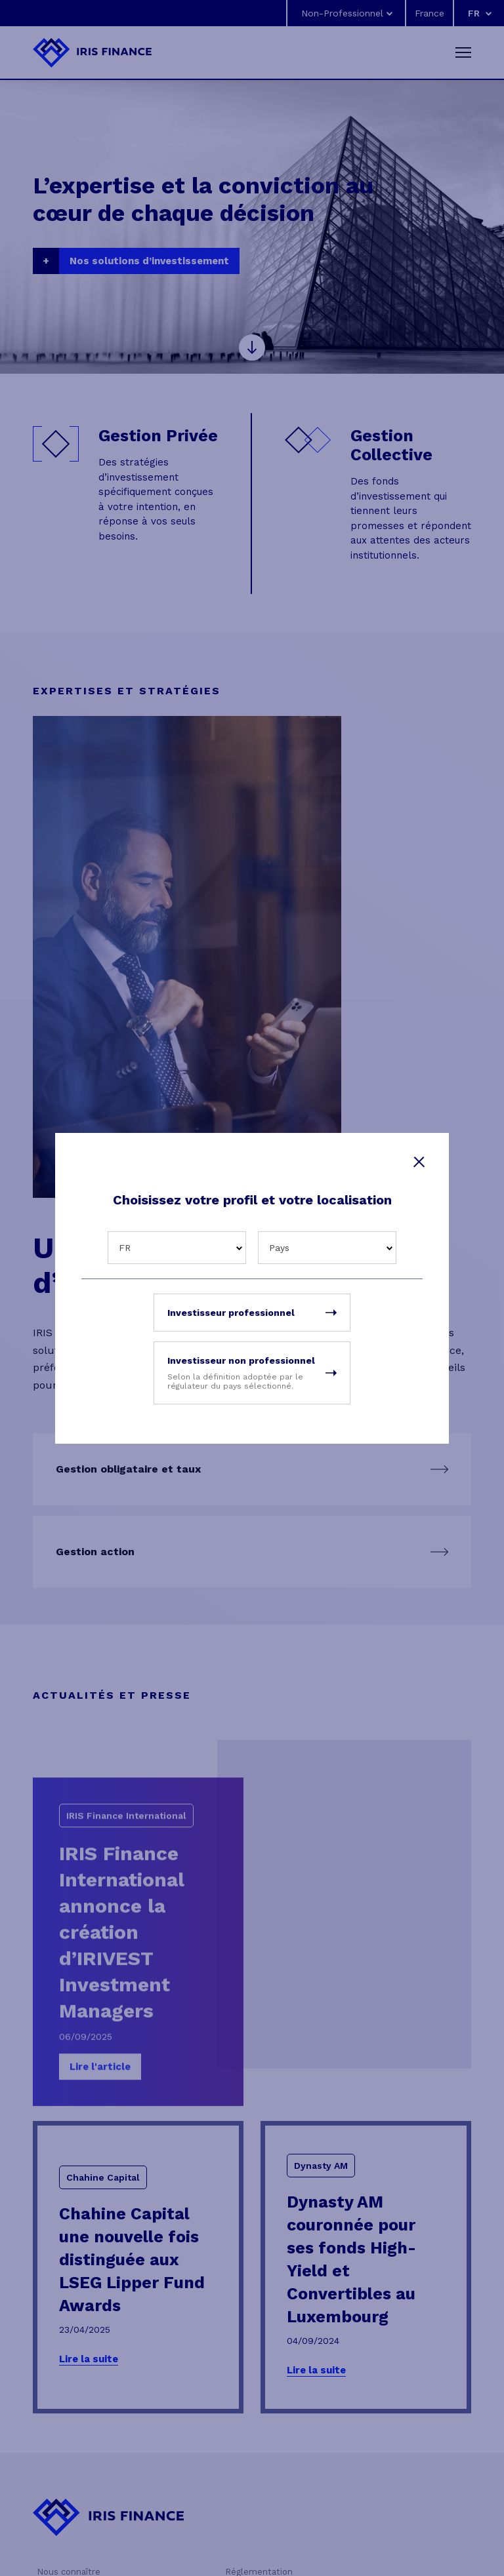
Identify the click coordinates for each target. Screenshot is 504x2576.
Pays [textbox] (279, 1247)
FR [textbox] (125, 1247)
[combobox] (177, 1247)
